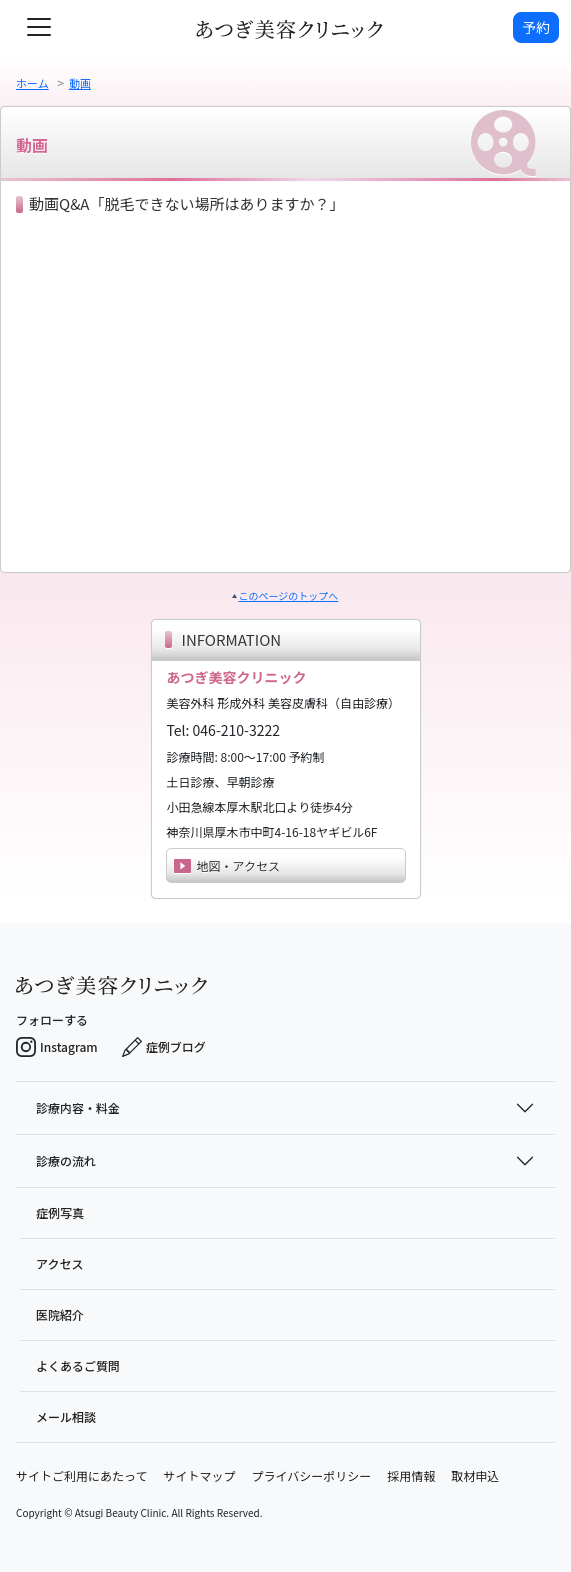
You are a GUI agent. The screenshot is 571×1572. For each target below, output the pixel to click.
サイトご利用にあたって (81, 1475)
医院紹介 (60, 1314)
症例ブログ (164, 1047)
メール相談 (66, 1416)
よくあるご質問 (78, 1365)
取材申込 (475, 1475)
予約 (536, 27)
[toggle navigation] (39, 27)
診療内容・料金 (78, 1107)
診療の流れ (66, 1160)
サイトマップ (199, 1475)
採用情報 (411, 1475)
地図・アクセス (227, 865)
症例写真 (60, 1212)
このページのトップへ (289, 595)
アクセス (59, 1263)
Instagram (57, 1047)
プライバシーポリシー (311, 1475)
